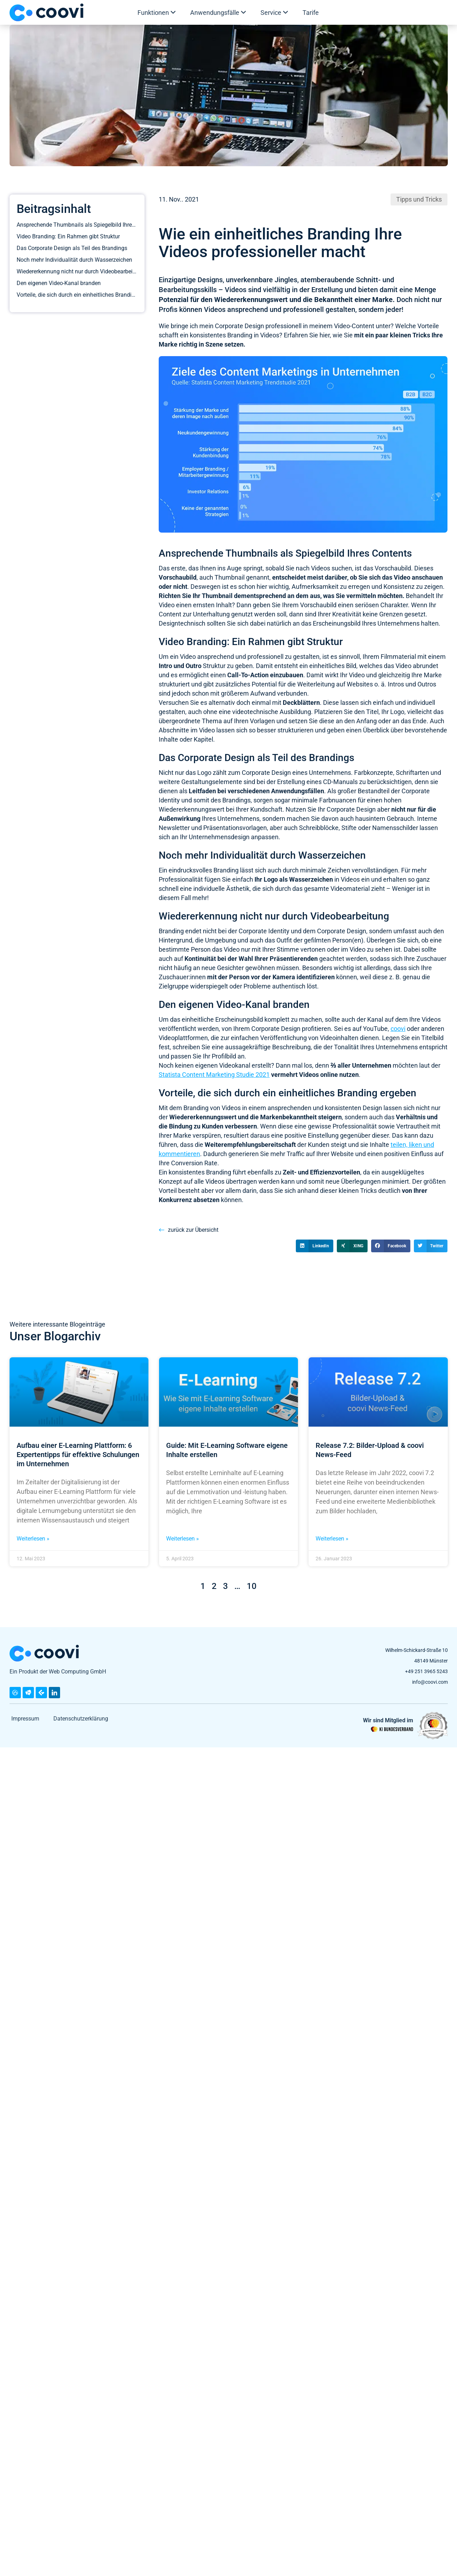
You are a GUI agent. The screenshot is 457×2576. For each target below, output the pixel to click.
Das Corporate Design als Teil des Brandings (72, 248)
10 (252, 1618)
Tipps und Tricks (419, 199)
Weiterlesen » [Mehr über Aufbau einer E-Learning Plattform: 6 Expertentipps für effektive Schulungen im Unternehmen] (33, 1570)
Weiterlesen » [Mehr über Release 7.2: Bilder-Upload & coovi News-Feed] (332, 1570)
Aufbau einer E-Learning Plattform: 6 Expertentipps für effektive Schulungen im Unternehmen (78, 1486)
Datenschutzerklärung (80, 1750)
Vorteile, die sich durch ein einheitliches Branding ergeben (77, 294)
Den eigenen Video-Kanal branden (59, 283)
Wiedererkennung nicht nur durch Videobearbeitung (77, 271)
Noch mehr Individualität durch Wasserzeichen (74, 259)
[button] (314, 1246)
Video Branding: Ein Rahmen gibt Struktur (68, 236)
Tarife (311, 12)
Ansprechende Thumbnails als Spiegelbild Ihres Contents (77, 224)
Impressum (25, 1750)
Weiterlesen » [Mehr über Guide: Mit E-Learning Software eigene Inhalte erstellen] (182, 1570)
